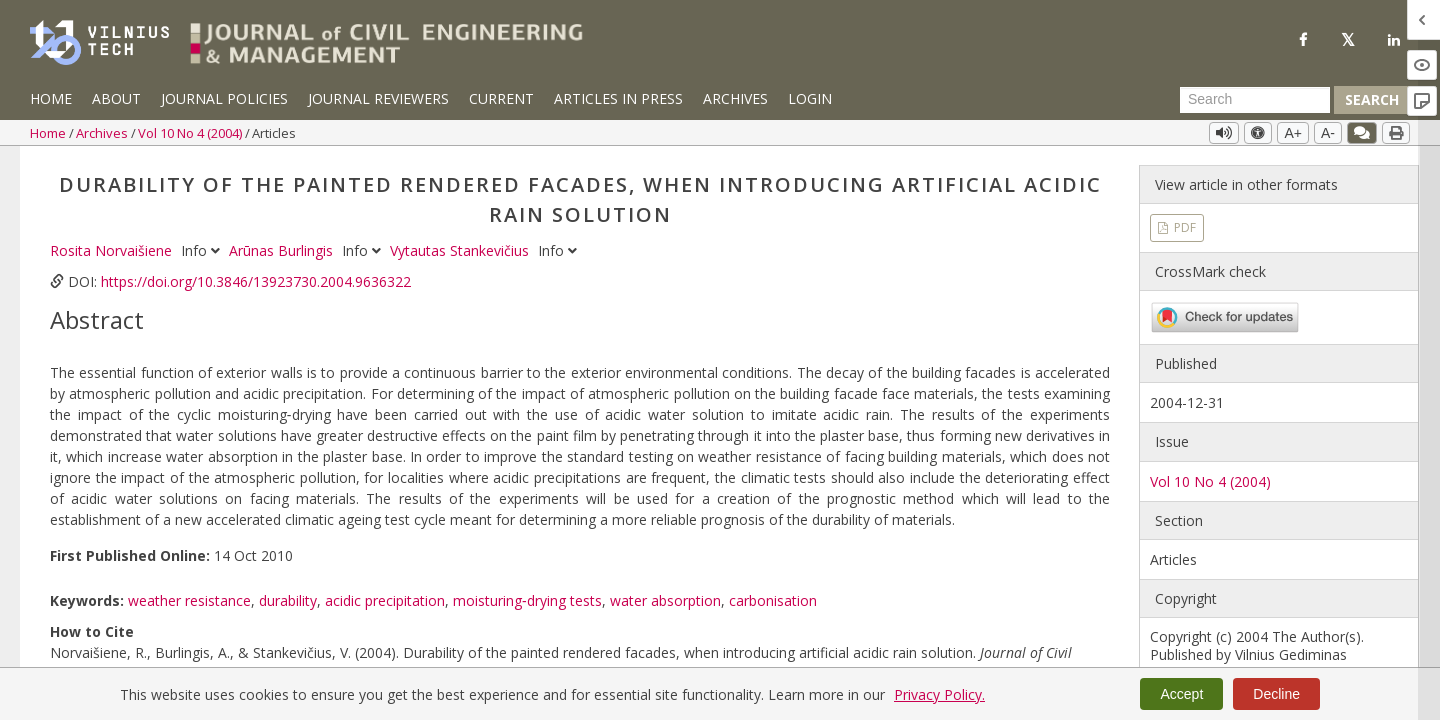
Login (810, 98)
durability (288, 600)
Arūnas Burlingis (283, 250)
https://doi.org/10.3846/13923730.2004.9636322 (256, 281)
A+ (1293, 133)
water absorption (665, 600)
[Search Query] (1255, 100)
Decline (1276, 694)
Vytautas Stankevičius (461, 250)
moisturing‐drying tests (527, 600)
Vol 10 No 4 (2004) (191, 133)
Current (501, 98)
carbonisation (773, 600)
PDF (1183, 227)
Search (1372, 99)
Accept (1181, 694)
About (116, 98)
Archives (735, 98)
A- (1328, 133)
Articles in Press (618, 98)
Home (51, 98)
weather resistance (189, 600)
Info (202, 250)
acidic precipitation (385, 600)
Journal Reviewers (378, 98)
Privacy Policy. (939, 694)
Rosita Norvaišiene (113, 250)
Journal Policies (224, 98)
